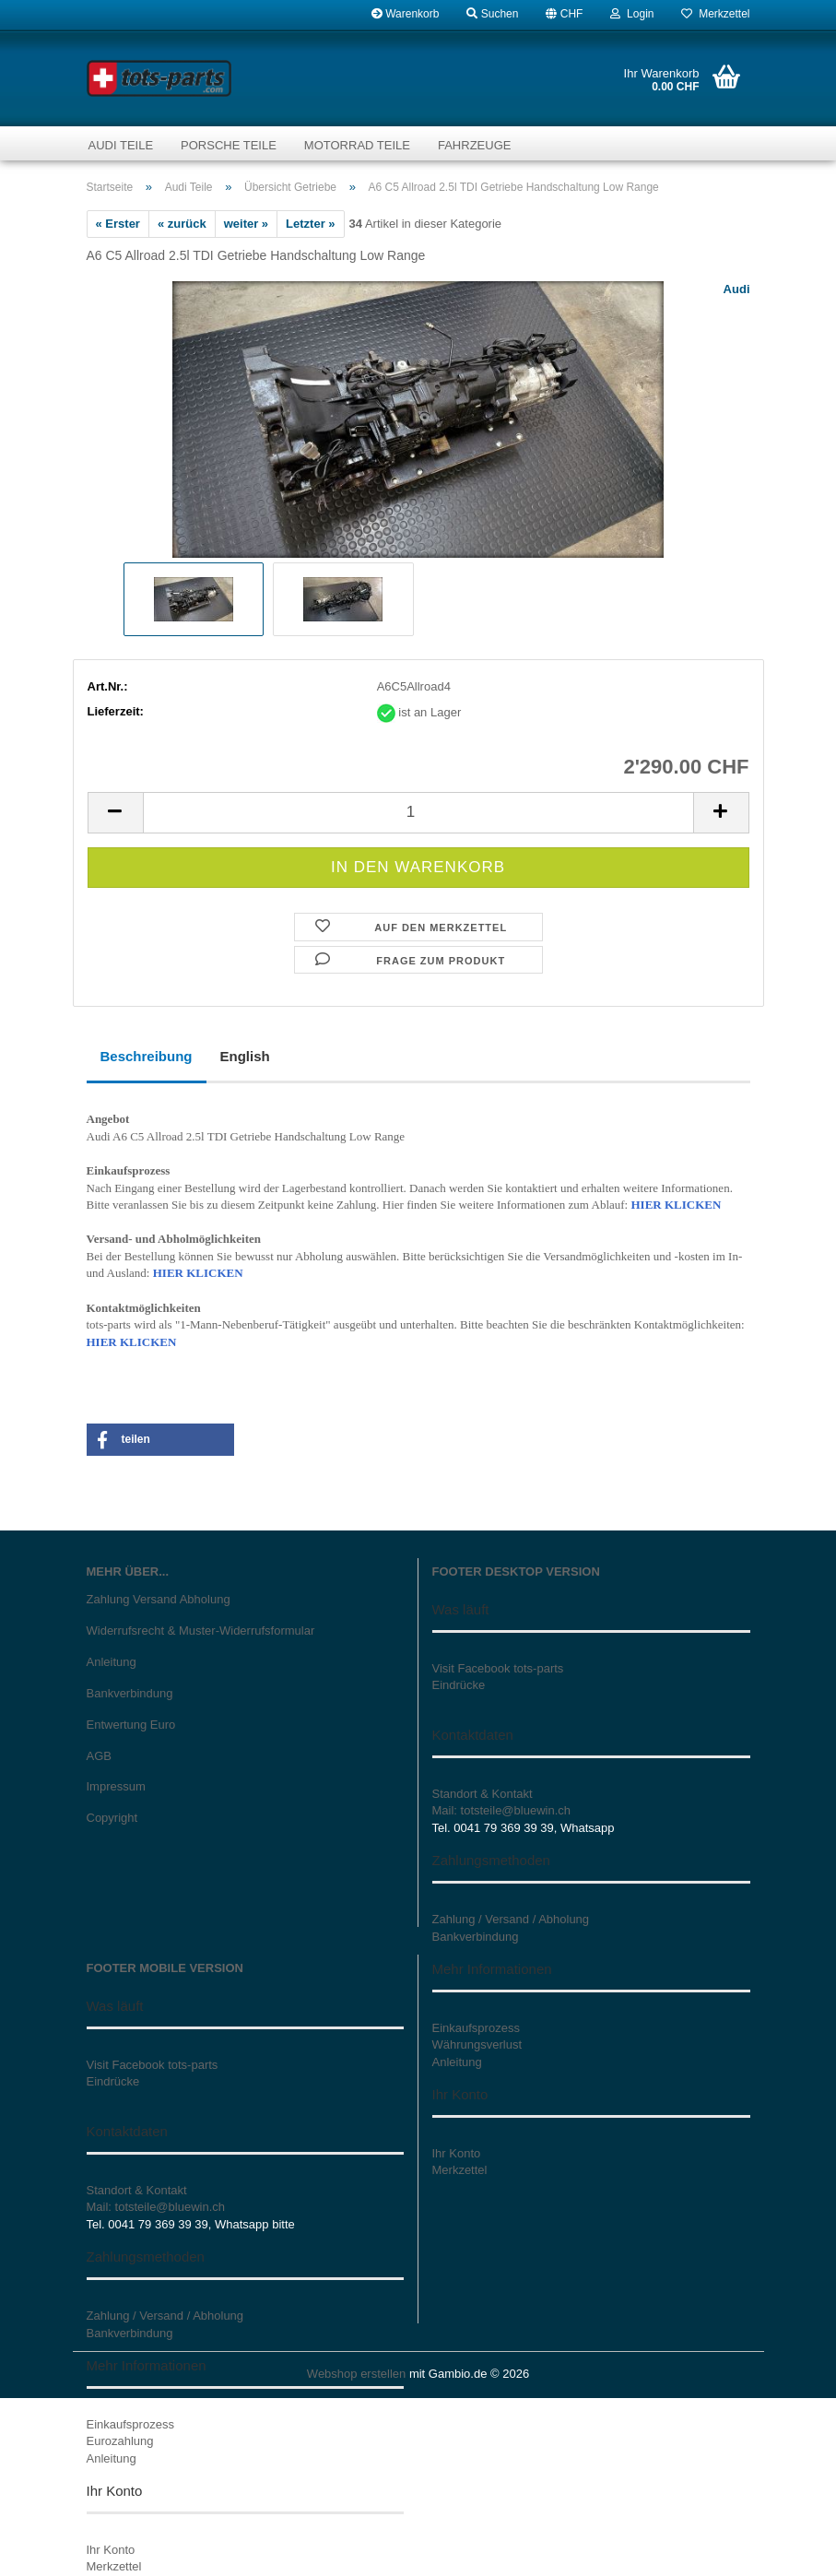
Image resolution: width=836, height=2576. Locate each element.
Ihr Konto (111, 2550)
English (245, 1056)
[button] (564, 14)
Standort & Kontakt (482, 1794)
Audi (737, 289)
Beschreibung (146, 1056)
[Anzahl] (418, 812)
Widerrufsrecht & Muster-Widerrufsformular (201, 1630)
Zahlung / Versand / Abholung (511, 1919)
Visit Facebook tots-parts (498, 1668)
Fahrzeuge (474, 145)
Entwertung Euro (131, 1724)
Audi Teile (121, 145)
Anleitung (111, 1662)
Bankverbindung (130, 1693)
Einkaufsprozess (130, 2424)
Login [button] (631, 13)
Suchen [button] (492, 13)
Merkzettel (715, 13)
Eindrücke (459, 1685)
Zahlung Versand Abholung (158, 1599)
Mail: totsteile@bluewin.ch (501, 1810)
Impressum (116, 1786)
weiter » (246, 223)
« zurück (182, 223)
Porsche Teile (229, 145)
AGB (99, 1756)
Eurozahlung (120, 2441)
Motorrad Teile (357, 145)
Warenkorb (405, 13)
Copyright (112, 1818)
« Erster (118, 223)
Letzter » (310, 223)
